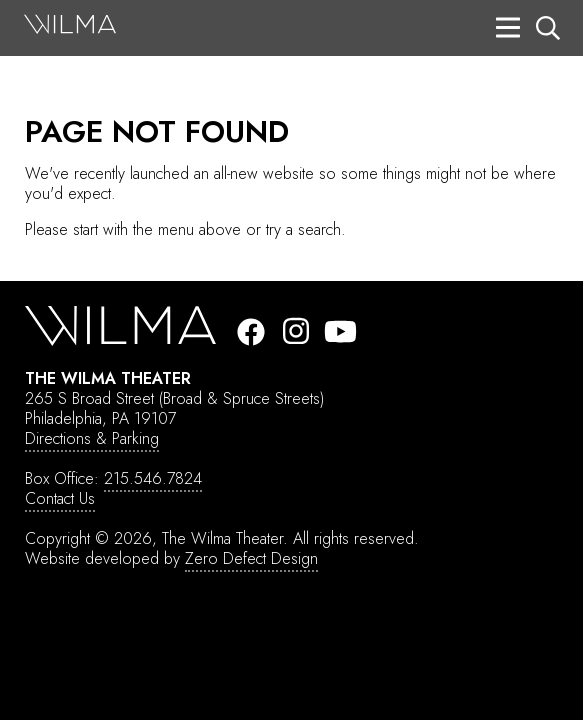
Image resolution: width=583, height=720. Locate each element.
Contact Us (60, 498)
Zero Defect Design (251, 558)
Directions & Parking (92, 438)
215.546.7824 (153, 478)
